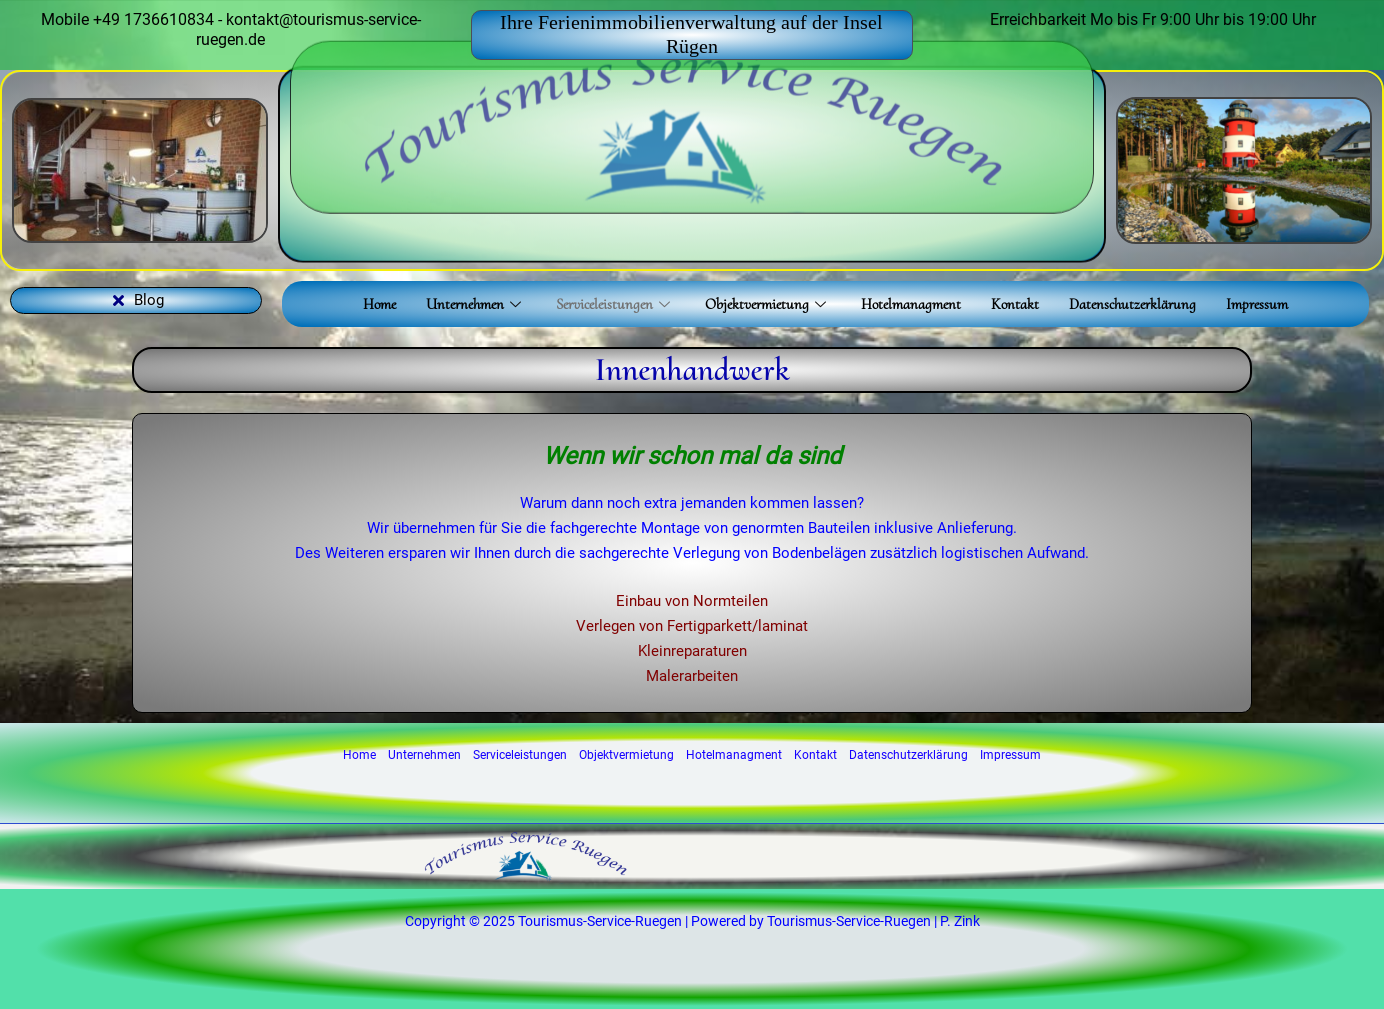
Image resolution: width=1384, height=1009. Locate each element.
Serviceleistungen (615, 304)
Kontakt (1015, 304)
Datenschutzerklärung (1132, 304)
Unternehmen (476, 304)
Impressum (1257, 304)
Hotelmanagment (911, 304)
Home (379, 304)
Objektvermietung (768, 304)
